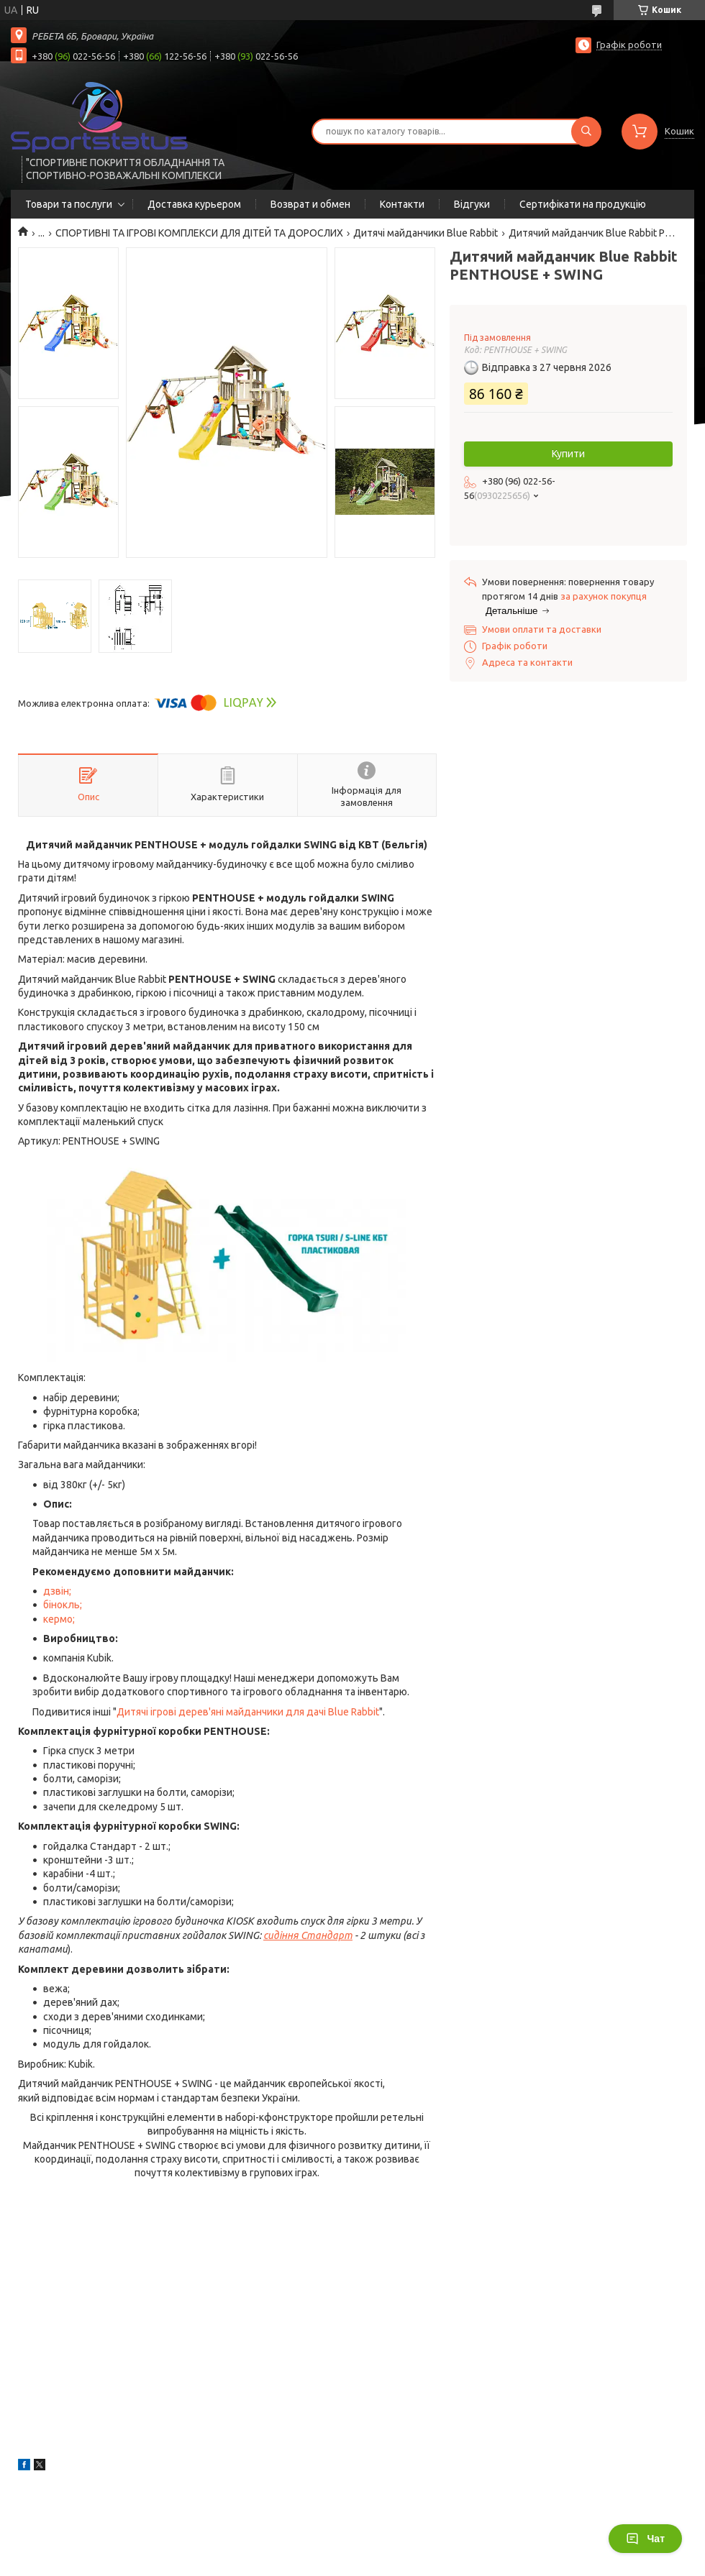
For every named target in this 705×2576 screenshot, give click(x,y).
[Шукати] (586, 131)
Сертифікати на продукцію (582, 204)
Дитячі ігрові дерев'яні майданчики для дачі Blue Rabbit (248, 1712)
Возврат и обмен (310, 204)
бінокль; (62, 1604)
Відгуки (472, 204)
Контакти (402, 204)
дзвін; (57, 1591)
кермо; (59, 1619)
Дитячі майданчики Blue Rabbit (425, 233)
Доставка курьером (194, 204)
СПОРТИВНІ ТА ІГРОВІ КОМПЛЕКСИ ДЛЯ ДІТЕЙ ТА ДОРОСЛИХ (199, 233)
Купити (568, 453)
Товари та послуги (68, 204)
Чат (645, 2538)
